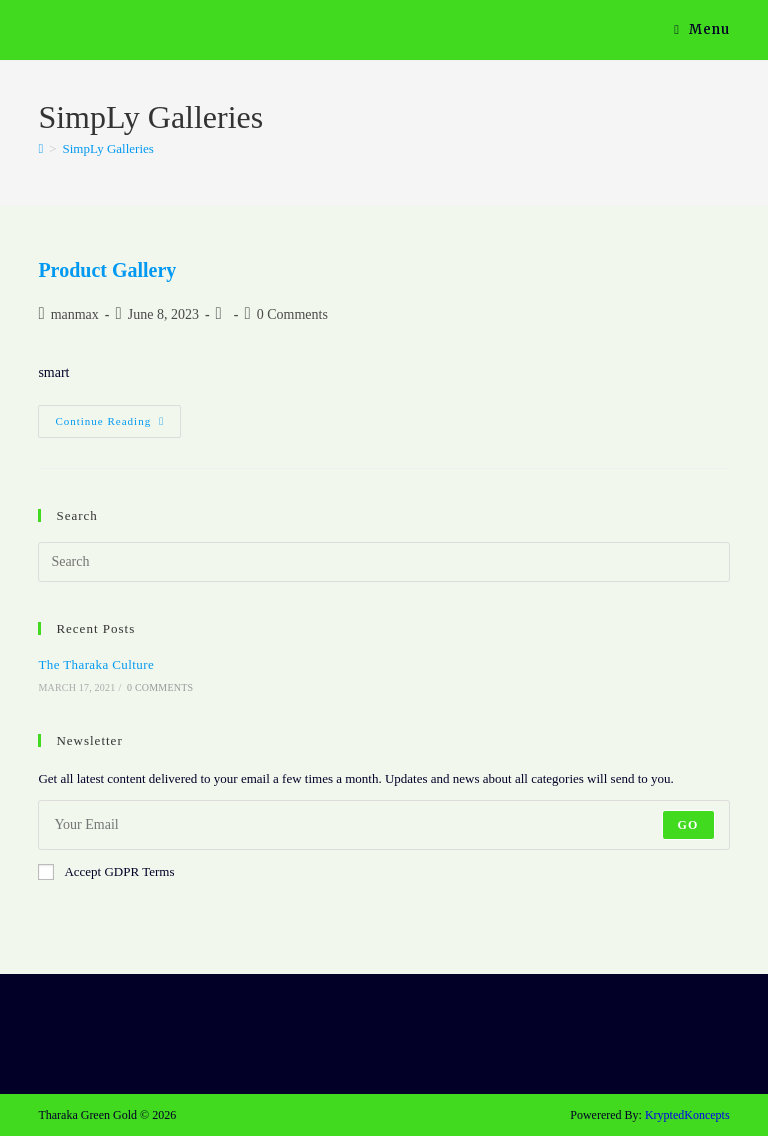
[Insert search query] (383, 562)
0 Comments (292, 314)
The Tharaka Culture (96, 664)
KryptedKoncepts (687, 1115)
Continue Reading (118, 426)
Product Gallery (107, 270)
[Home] (40, 148)
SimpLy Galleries (108, 148)
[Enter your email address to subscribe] (383, 825)
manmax (75, 314)
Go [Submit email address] (688, 825)
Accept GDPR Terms (106, 872)
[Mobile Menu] (701, 29)
